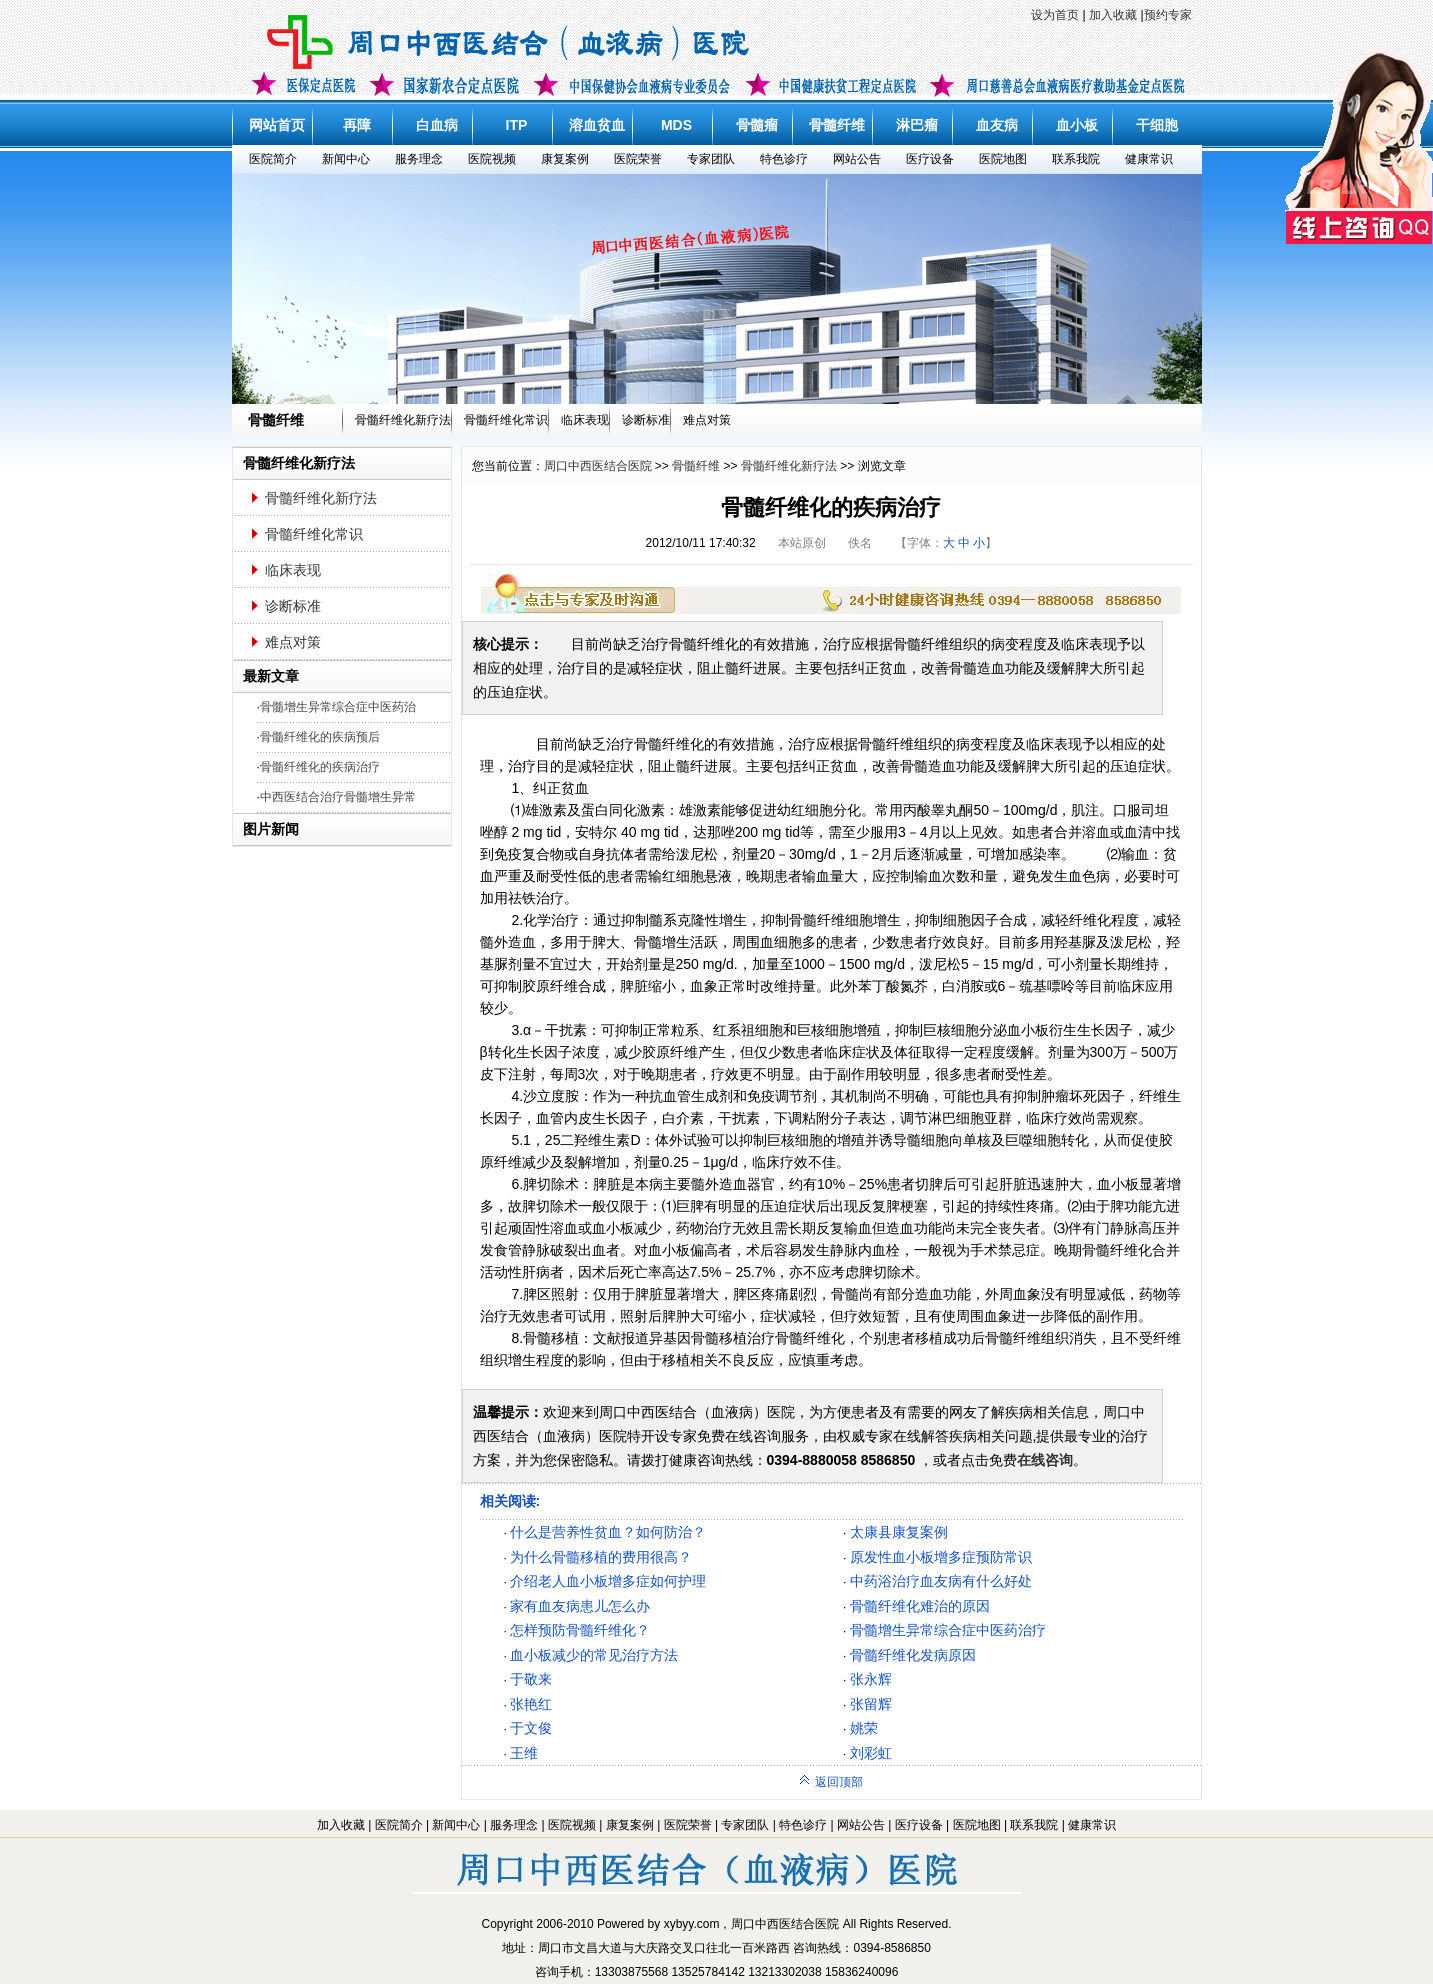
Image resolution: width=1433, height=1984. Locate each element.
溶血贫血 (597, 125)
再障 (357, 125)
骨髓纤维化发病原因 (913, 1655)
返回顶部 (830, 1782)
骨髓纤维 (837, 125)
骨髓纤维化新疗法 (403, 420)
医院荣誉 (638, 159)
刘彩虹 (871, 1753)
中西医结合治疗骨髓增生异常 (338, 797)
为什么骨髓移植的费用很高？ (601, 1557)
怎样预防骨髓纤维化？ (580, 1630)
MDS (676, 125)
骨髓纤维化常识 (506, 420)
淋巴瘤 (917, 125)
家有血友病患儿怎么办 (580, 1606)
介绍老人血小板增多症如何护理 (608, 1581)
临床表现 (585, 420)
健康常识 (1149, 159)
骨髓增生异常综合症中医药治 (338, 707)
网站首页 (277, 125)
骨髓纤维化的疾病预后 (320, 737)
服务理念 (419, 159)
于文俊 (531, 1728)
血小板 (1077, 125)
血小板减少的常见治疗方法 (594, 1655)
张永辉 (871, 1679)
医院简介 (273, 159)
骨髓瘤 (757, 125)
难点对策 (707, 420)
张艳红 (531, 1704)
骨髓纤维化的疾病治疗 (320, 767)
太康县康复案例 (899, 1532)
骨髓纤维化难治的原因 (920, 1606)
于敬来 (531, 1679)
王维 (524, 1753)
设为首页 (1055, 15)
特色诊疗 (784, 159)
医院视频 (492, 159)
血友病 (997, 125)
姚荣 (864, 1728)
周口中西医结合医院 (598, 466)
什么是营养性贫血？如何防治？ (608, 1532)
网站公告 (857, 159)
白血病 (437, 125)
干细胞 (1157, 125)
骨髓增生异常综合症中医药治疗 (948, 1630)
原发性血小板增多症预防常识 (941, 1557)
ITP (517, 125)
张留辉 (871, 1704)
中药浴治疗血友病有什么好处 (941, 1581)
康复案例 (565, 159)
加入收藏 (1113, 15)
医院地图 (1003, 159)
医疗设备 (930, 159)
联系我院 (1076, 159)
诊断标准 (646, 420)
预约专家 (1168, 15)
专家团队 (711, 159)
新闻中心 (346, 159)
